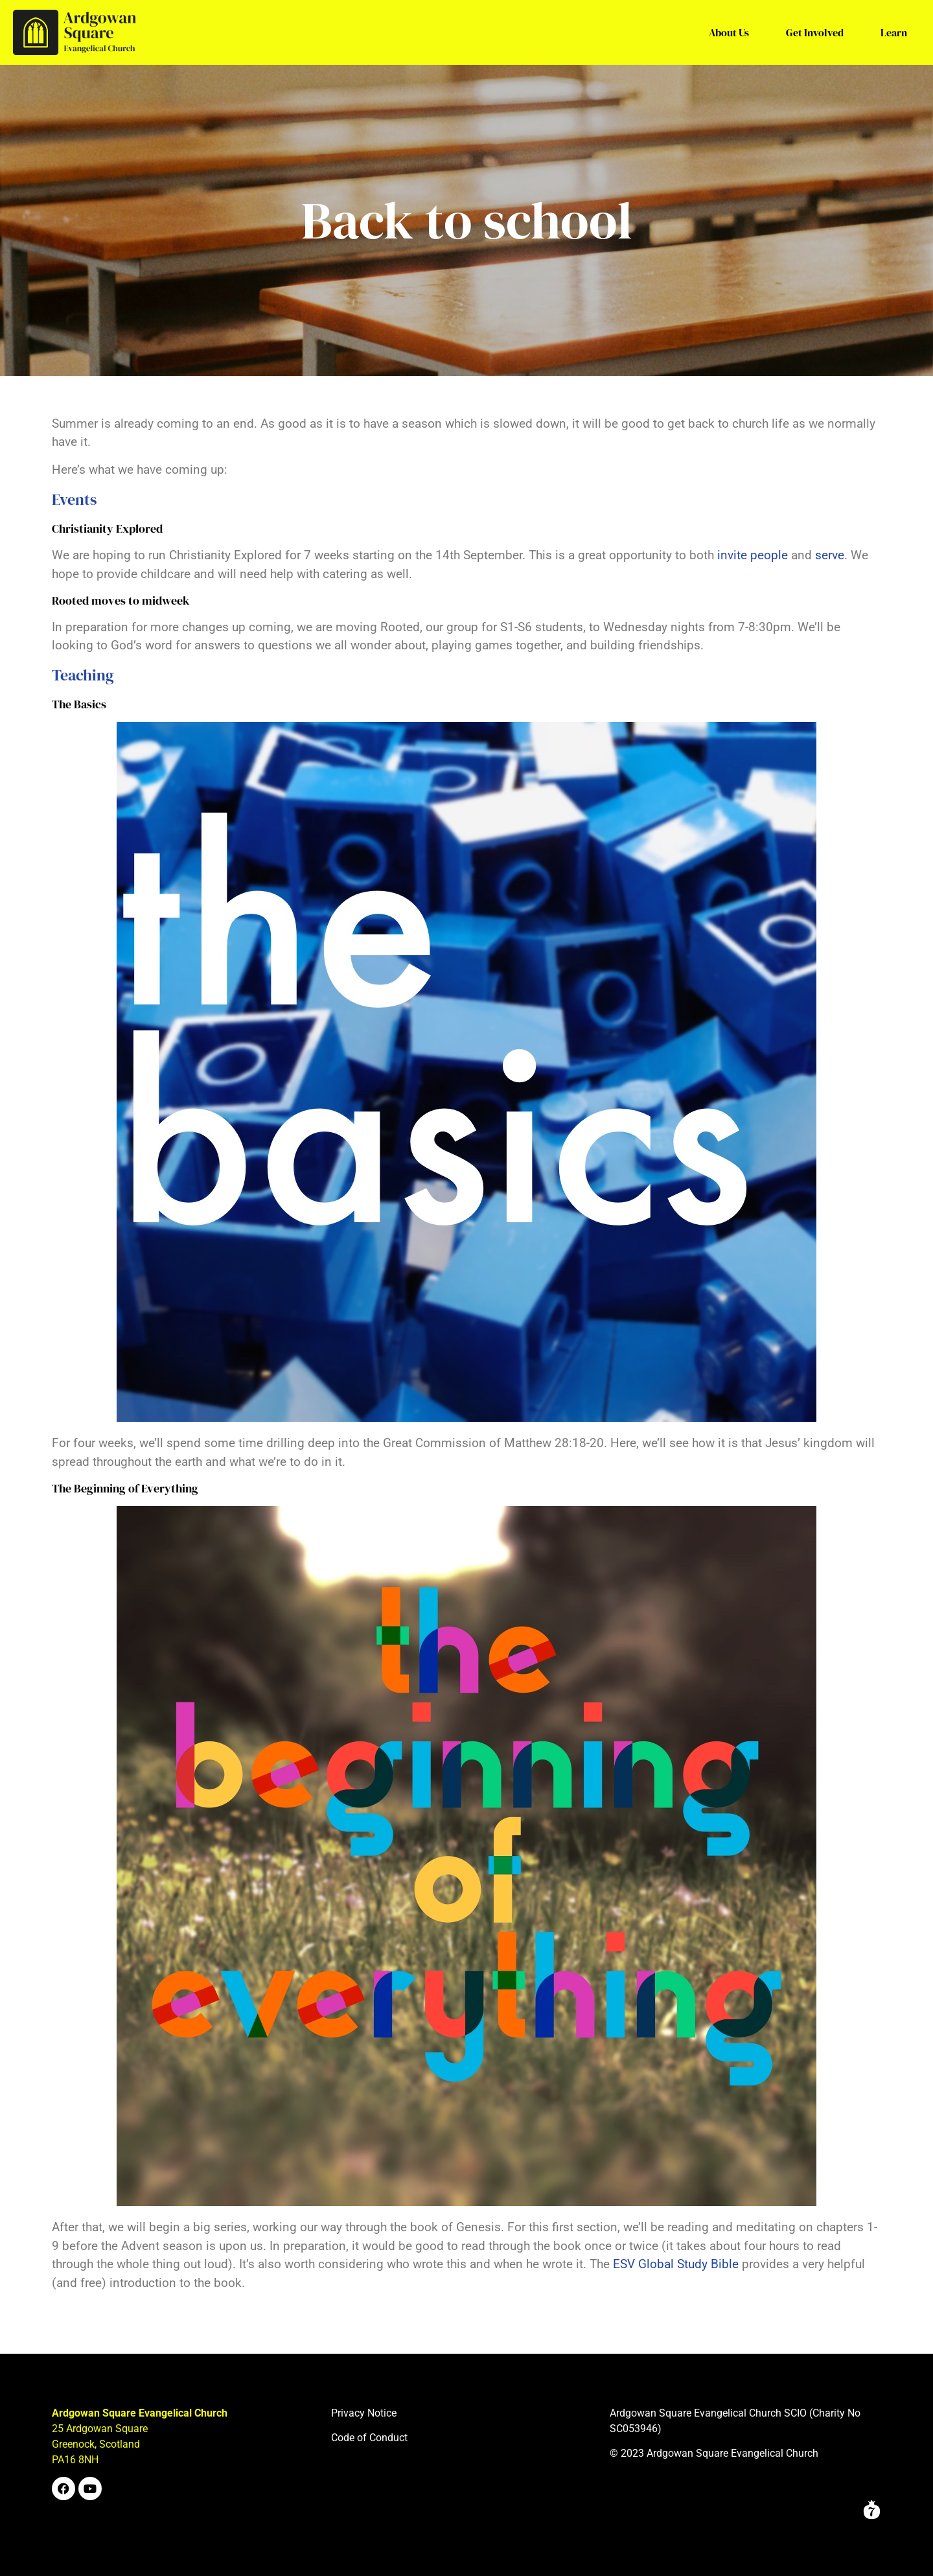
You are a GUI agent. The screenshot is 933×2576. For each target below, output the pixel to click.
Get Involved (815, 32)
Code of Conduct (369, 2437)
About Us (729, 32)
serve (829, 555)
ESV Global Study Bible (676, 2264)
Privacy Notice (364, 2413)
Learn (894, 32)
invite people (752, 555)
